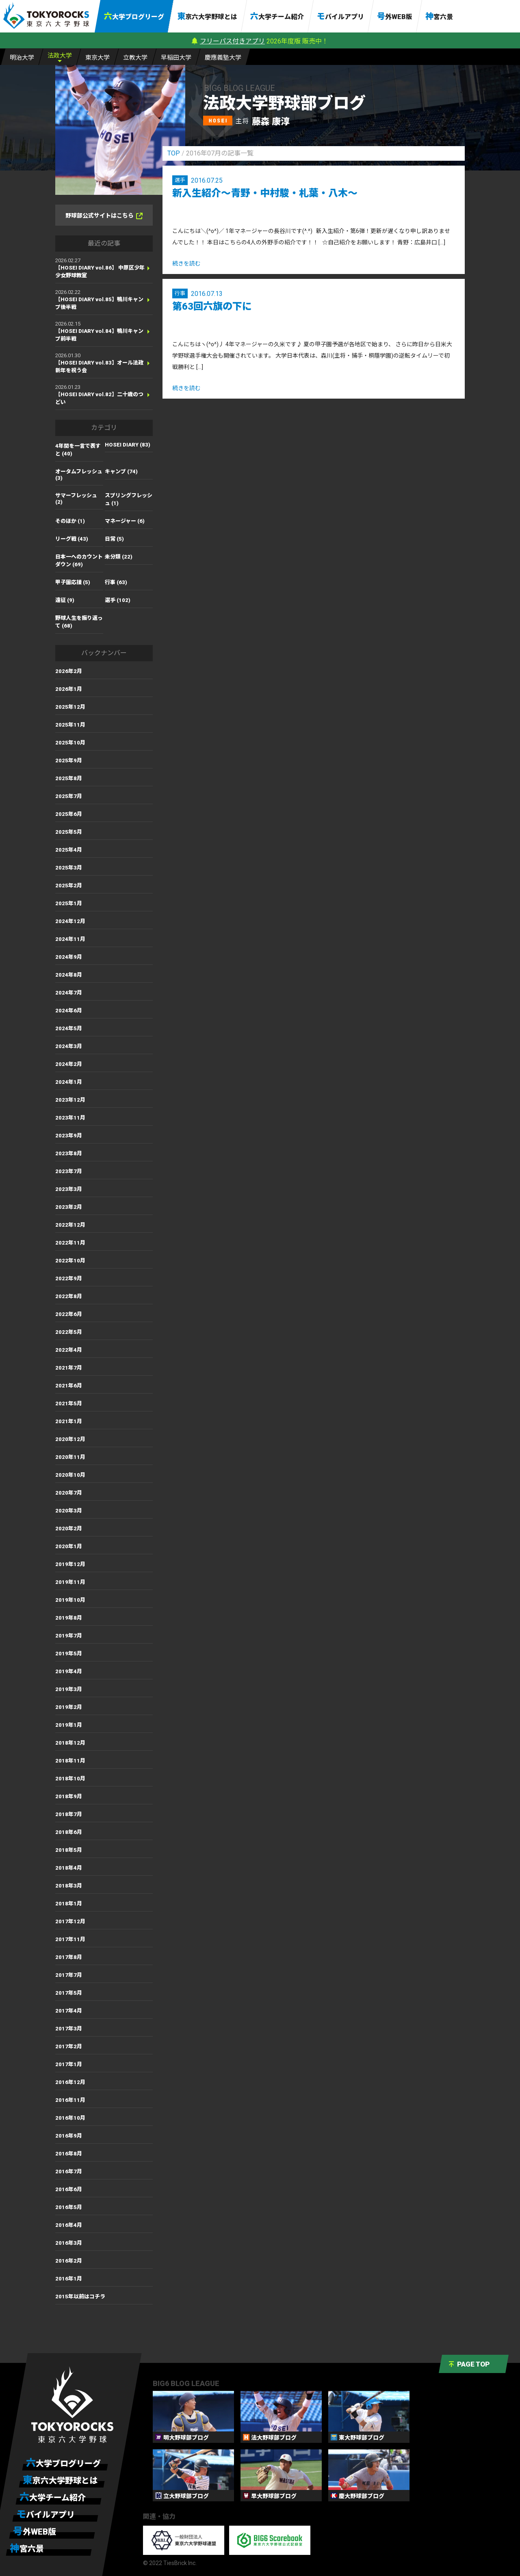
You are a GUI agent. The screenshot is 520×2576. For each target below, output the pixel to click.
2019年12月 (70, 1564)
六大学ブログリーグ (134, 16)
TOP (173, 153)
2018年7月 (68, 1814)
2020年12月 (70, 1439)
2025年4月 (68, 850)
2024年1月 (68, 1082)
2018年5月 (68, 1850)
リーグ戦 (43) (71, 539)
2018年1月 (68, 1904)
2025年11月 (70, 725)
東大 (97, 57)
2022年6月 (68, 1314)
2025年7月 (68, 796)
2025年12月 (70, 707)
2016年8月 (68, 2154)
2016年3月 (68, 2243)
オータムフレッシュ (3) (78, 474)
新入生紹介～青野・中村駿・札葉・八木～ (265, 193)
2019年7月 (68, 1636)
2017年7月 (68, 1975)
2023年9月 (68, 1136)
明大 (22, 57)
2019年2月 (68, 1707)
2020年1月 (68, 1546)
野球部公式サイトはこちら (104, 215)
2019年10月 (70, 1600)
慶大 (223, 57)
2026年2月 (68, 671)
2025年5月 (68, 832)
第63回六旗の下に (212, 306)
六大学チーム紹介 (277, 16)
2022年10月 (70, 1261)
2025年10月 (70, 743)
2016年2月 (68, 2261)
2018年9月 (68, 1796)
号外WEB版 (394, 16)
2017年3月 (68, 2029)
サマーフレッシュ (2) (76, 498)
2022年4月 (68, 1350)
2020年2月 (68, 1528)
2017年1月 (68, 2064)
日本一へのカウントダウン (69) (79, 560)
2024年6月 (68, 1011)
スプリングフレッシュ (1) (128, 499)
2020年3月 (68, 1511)
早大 (176, 57)
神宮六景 (439, 16)
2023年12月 (70, 1100)
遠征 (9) (64, 600)
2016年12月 (70, 2082)
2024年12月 (70, 921)
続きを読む (186, 263)
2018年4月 (68, 1868)
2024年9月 (68, 957)
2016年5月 (68, 2207)
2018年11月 (70, 1761)
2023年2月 (68, 1207)
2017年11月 (70, 1939)
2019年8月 (68, 1618)
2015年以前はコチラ (80, 2296)
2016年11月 (70, 2100)
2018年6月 (68, 1832)
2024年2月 (68, 1064)
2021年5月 (68, 1403)
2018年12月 (70, 1743)
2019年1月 (68, 1725)
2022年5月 (68, 1332)
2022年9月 (68, 1278)
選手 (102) (117, 600)
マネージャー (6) (125, 521)
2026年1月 (68, 689)
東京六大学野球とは (207, 16)
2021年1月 (68, 1421)
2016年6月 (68, 2189)
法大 (60, 55)
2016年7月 (68, 2171)
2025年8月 (68, 778)
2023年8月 (68, 1153)
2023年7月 (68, 1171)
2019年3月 (68, 1689)
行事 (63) (116, 582)
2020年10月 (70, 1475)
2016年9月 (68, 2136)
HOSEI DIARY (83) (127, 445)
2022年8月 (68, 1296)
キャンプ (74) (121, 471)
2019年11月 (70, 1582)
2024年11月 (70, 939)
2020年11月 (70, 1457)
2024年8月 (68, 975)
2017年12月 (70, 1921)
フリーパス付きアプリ (232, 41)
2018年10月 (70, 1779)
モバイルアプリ (340, 16)
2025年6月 (68, 814)
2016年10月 (70, 2118)
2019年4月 (68, 1671)
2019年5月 (68, 1653)
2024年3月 (68, 1046)
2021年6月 (68, 1386)
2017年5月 (68, 1993)
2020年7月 (68, 1493)
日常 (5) (114, 539)
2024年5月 (68, 1028)
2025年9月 (68, 760)
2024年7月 (68, 993)
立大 (135, 57)
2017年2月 (68, 2046)
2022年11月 (70, 1243)
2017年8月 (68, 1957)
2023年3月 (68, 1189)
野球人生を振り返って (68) (79, 622)
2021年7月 (68, 1368)
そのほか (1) (70, 521)
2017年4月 (68, 2011)
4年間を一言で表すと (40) (78, 450)
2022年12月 (70, 1225)
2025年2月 (68, 885)
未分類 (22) (118, 557)
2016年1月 (68, 2279)
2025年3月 (68, 868)
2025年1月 (68, 903)
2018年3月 (68, 1886)
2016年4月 (68, 2225)
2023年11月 (70, 1118)
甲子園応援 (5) (72, 582)
